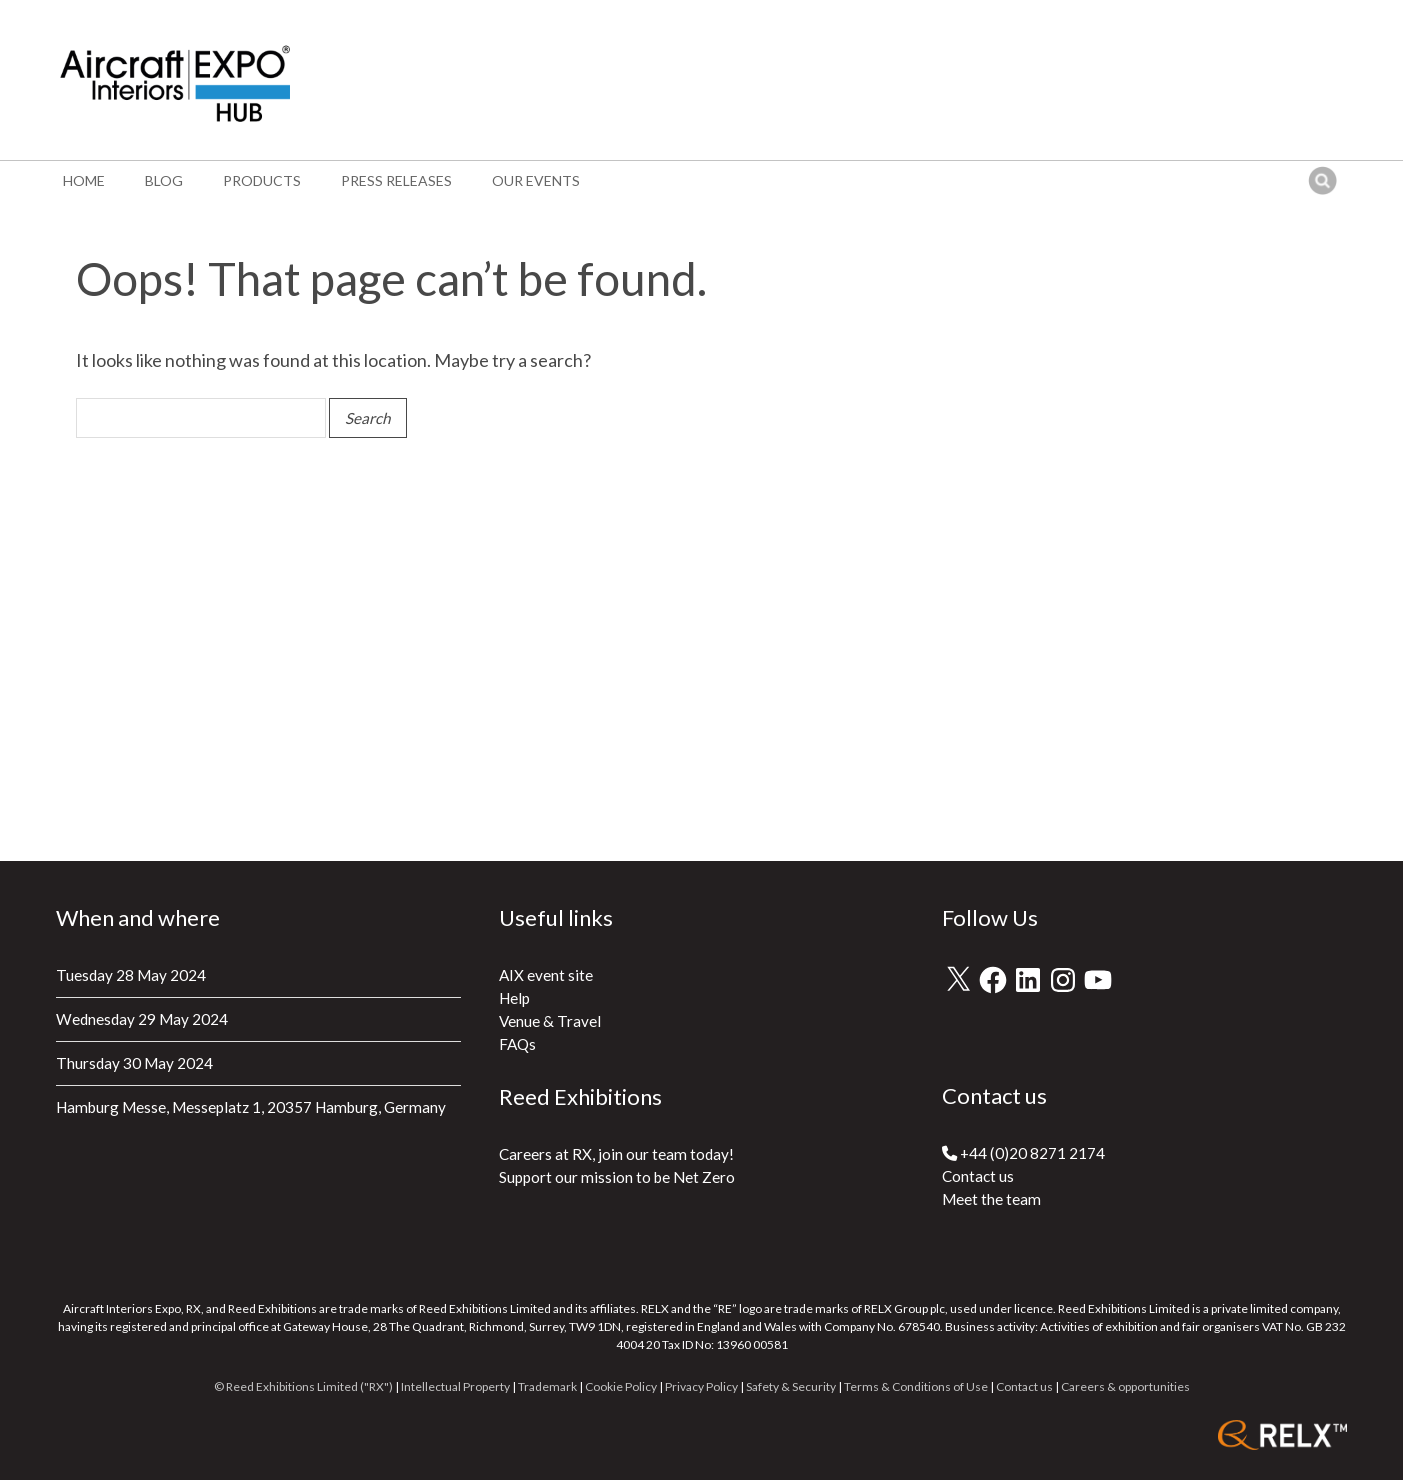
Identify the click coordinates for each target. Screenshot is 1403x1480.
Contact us (978, 1176)
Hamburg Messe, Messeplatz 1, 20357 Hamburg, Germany (251, 1107)
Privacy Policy (701, 1386)
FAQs (517, 1044)
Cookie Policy (621, 1386)
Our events (536, 180)
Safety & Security (791, 1386)
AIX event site (546, 975)
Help (514, 998)
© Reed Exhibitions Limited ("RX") (303, 1386)
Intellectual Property (455, 1386)
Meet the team (991, 1199)
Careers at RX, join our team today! (616, 1154)
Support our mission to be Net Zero (617, 1177)
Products (262, 180)
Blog (164, 180)
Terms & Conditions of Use (916, 1386)
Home (84, 180)
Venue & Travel (550, 1021)
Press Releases (396, 180)
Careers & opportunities (1125, 1386)
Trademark (547, 1386)
